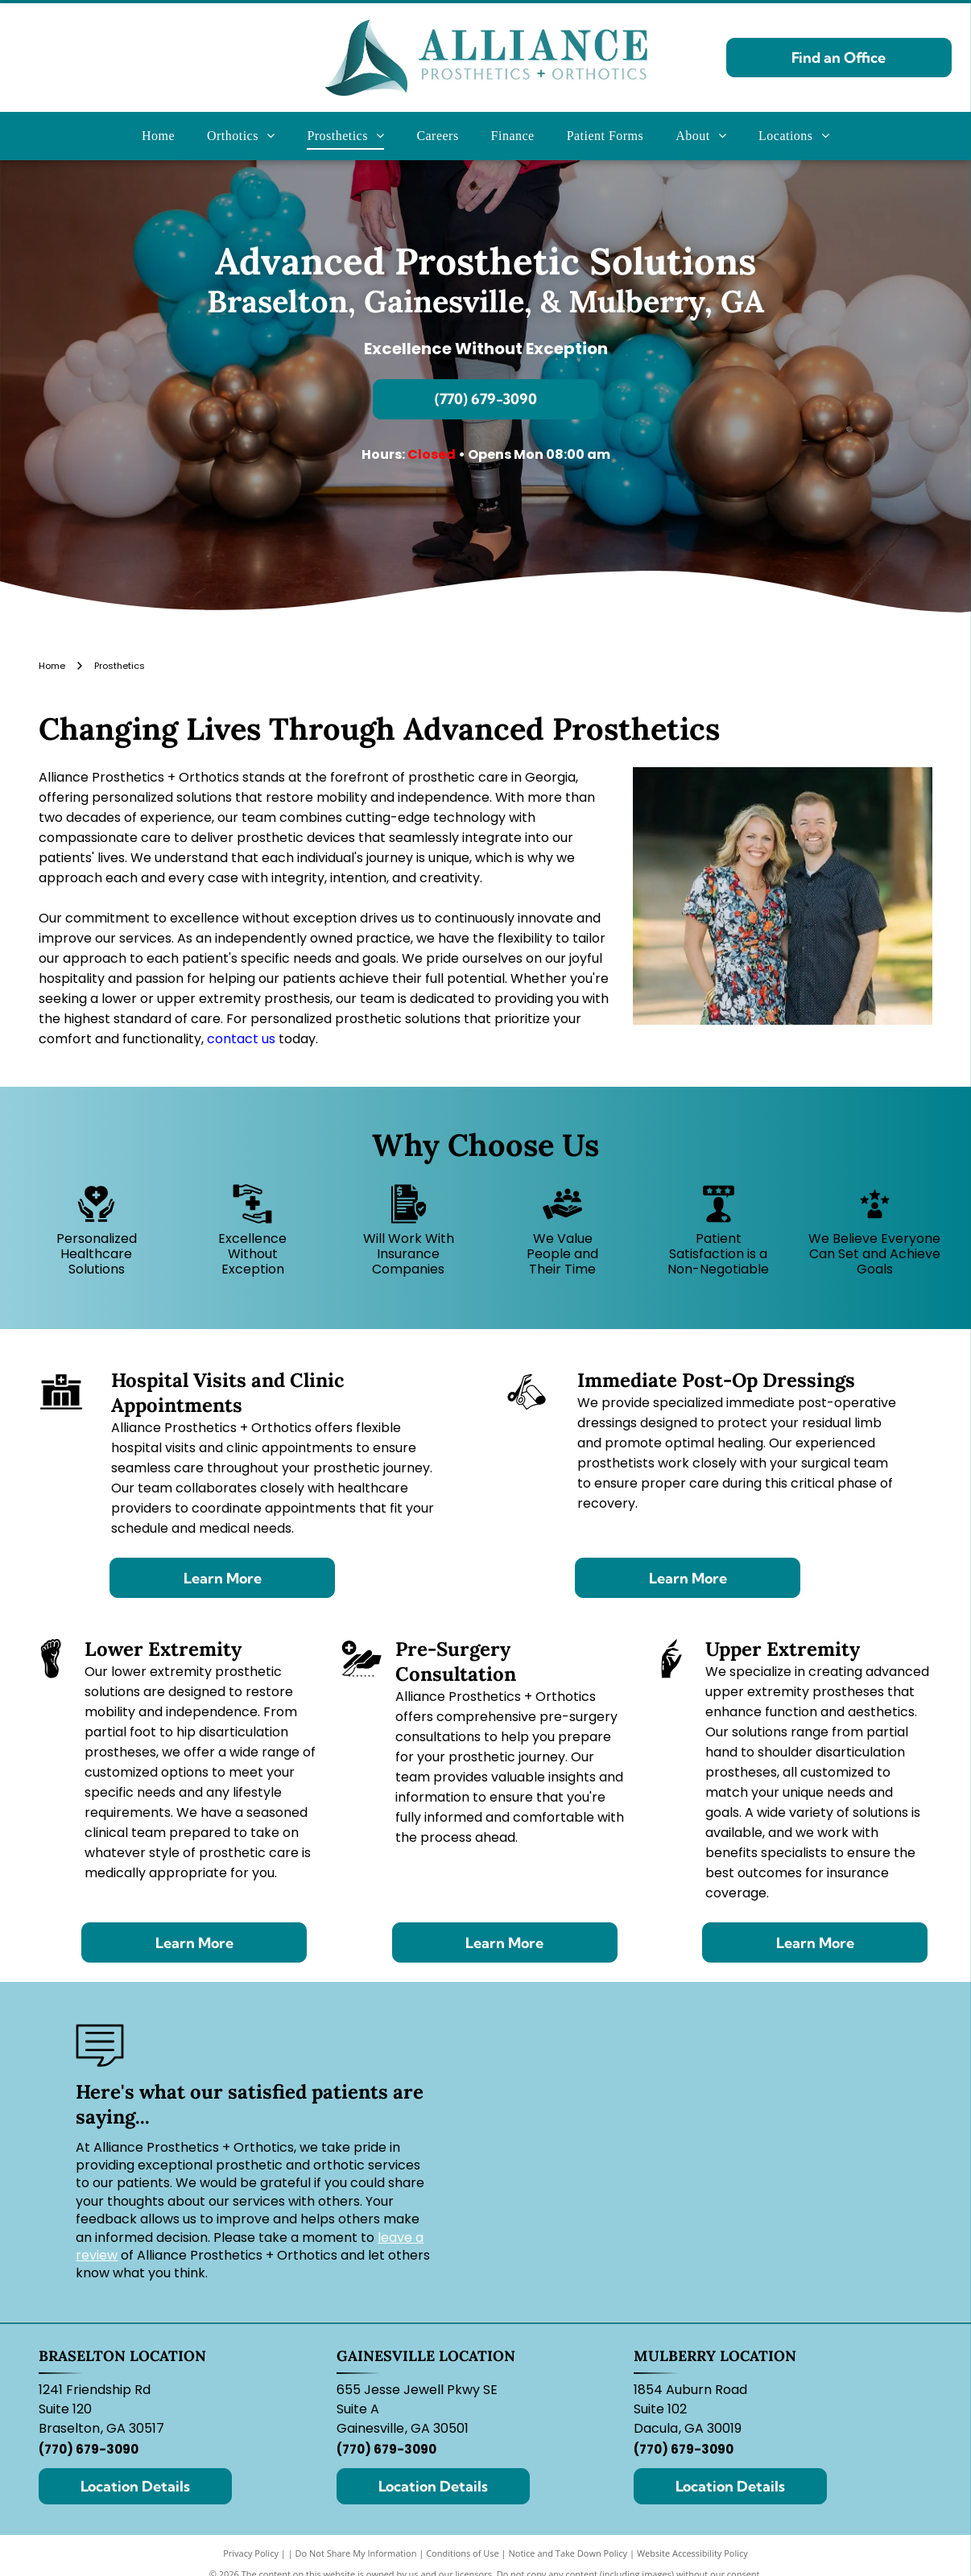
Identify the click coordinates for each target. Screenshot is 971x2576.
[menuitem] (158, 136)
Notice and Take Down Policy (568, 2553)
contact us (241, 1039)
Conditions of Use (462, 2553)
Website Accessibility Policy (692, 2553)
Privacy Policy (251, 2553)
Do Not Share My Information (356, 2553)
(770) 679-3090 (88, 2449)
